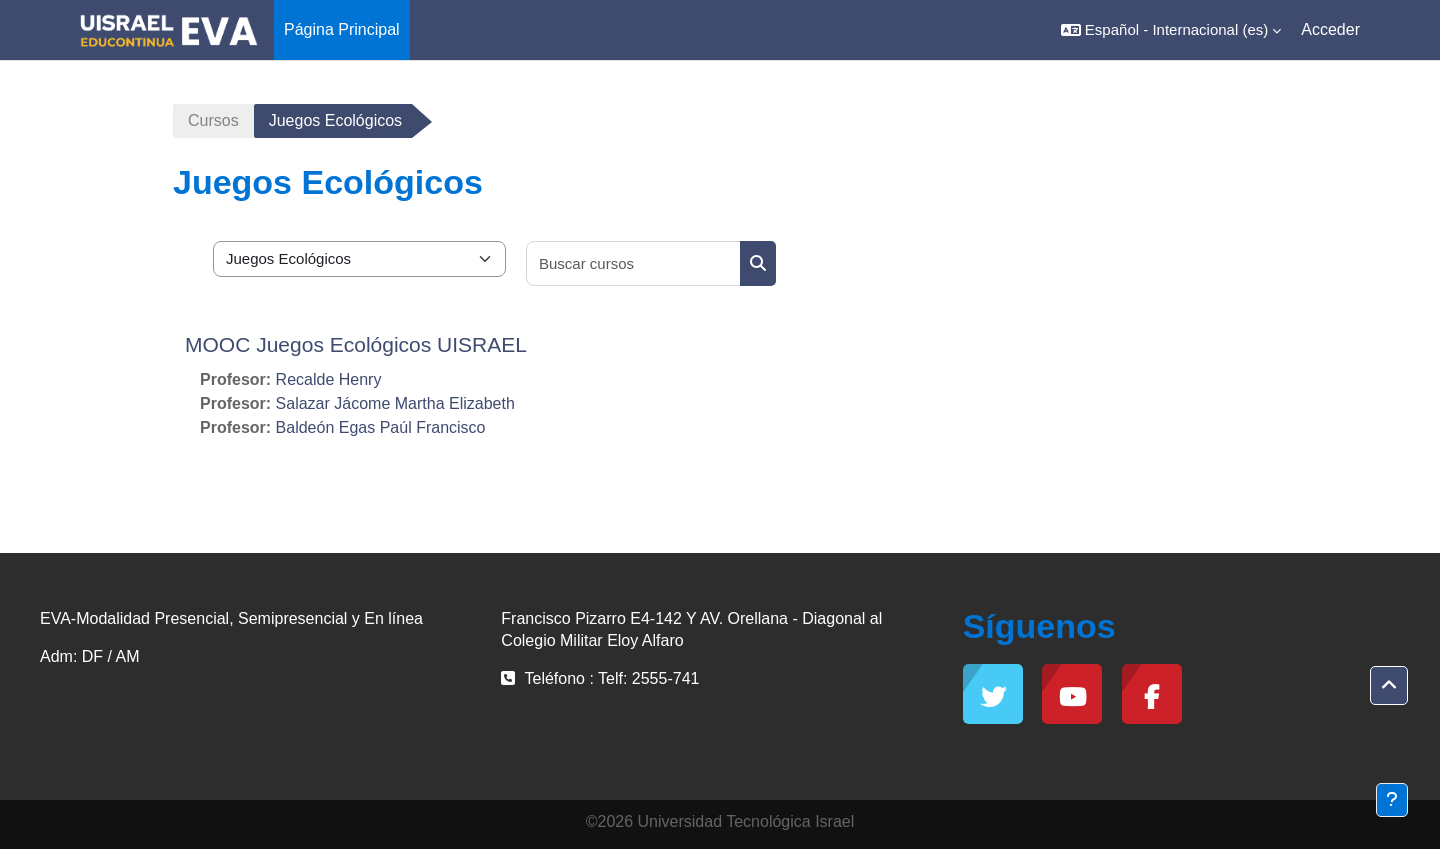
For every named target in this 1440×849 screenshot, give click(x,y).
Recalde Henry (329, 379)
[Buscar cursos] (634, 263)
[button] (1171, 30)
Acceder (1330, 29)
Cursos (213, 120)
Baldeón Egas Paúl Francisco (381, 427)
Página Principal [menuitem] (342, 29)
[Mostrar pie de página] (1392, 800)
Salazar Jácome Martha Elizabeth (395, 403)
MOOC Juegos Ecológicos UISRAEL (356, 344)
